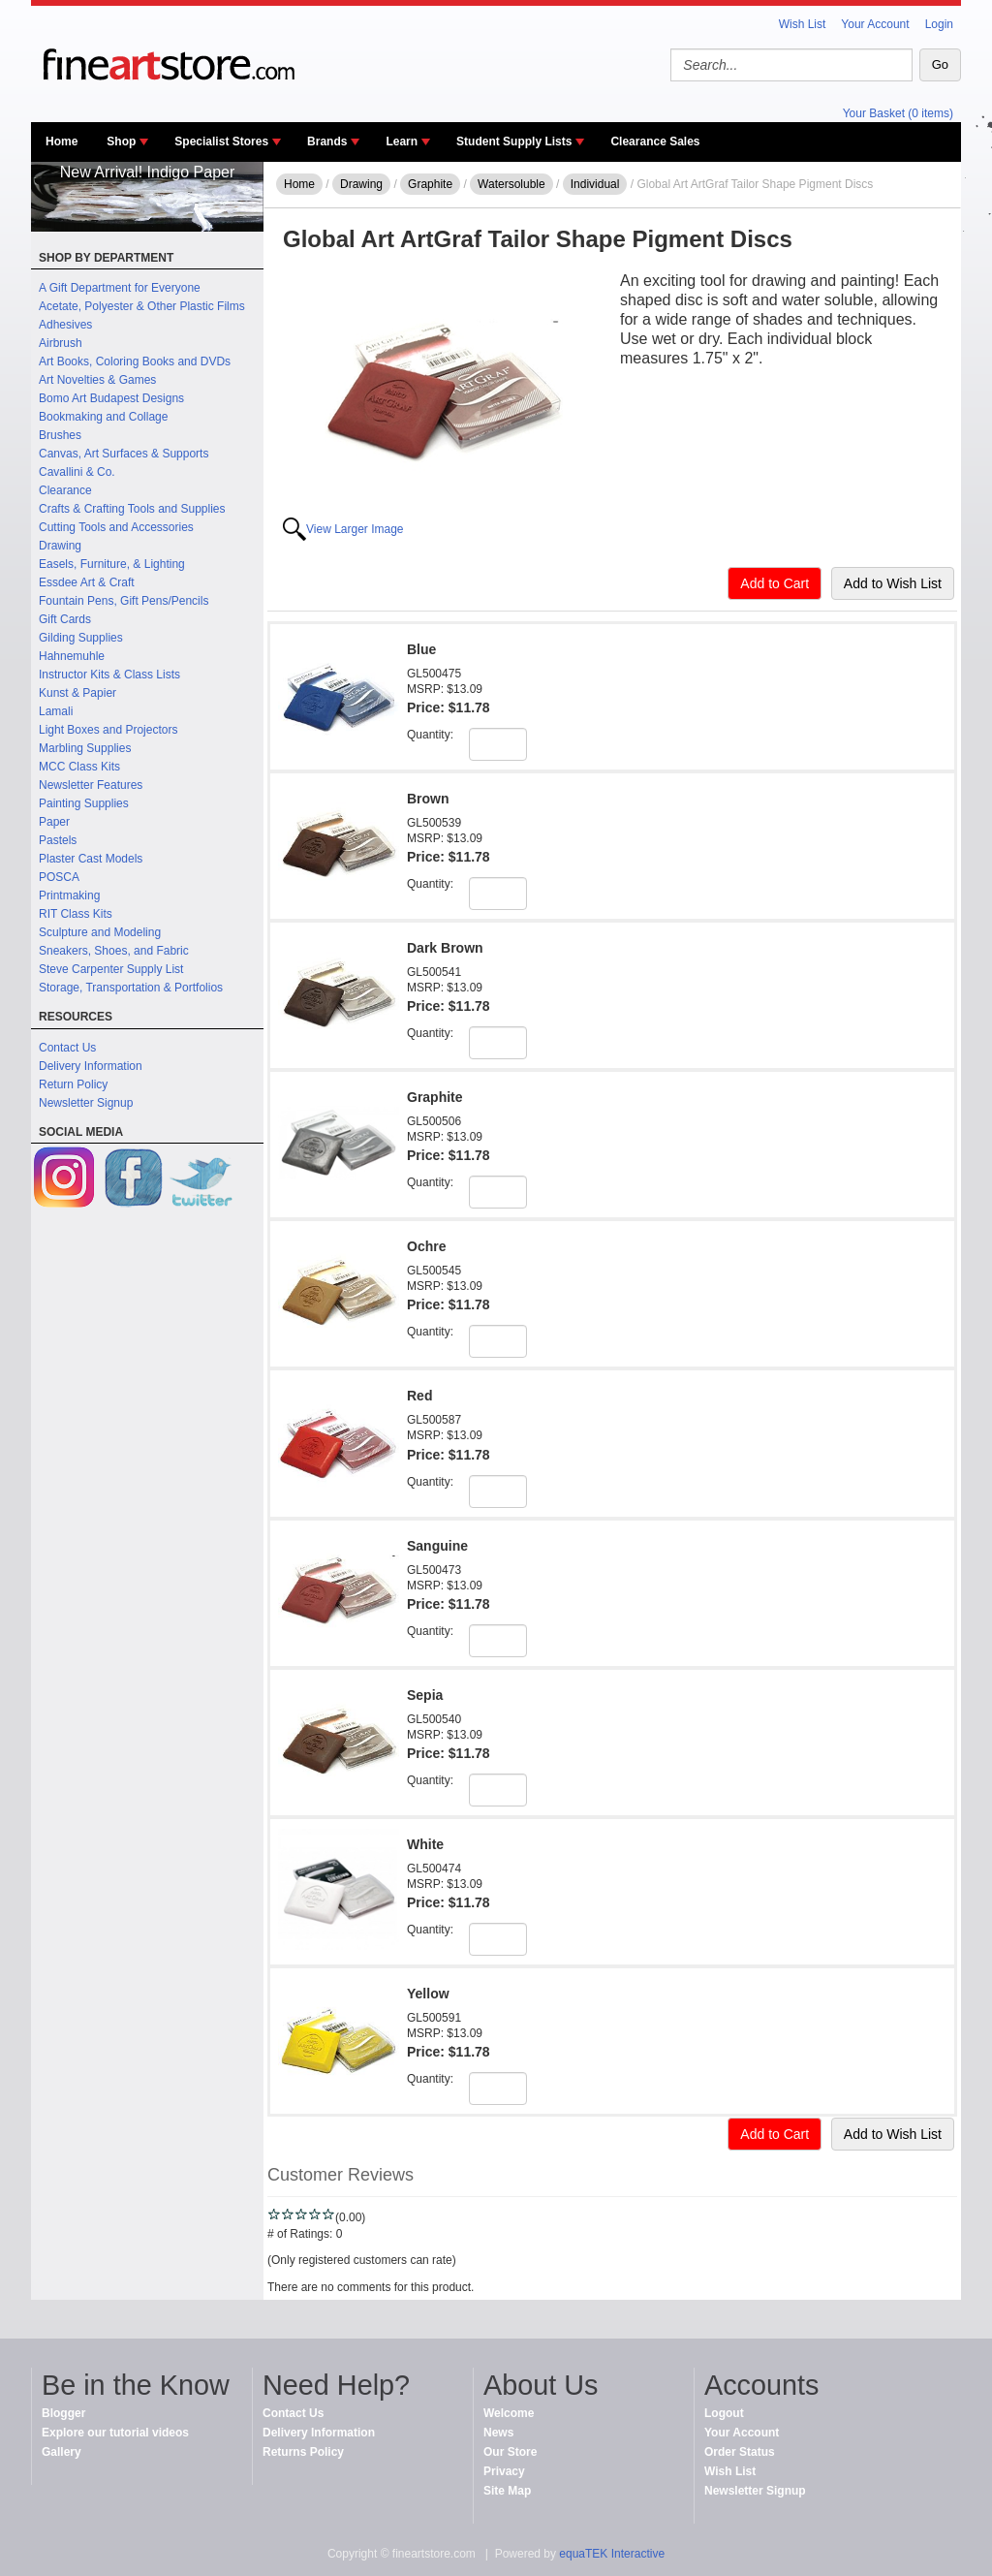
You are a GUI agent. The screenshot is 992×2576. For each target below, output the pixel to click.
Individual (595, 184)
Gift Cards (65, 619)
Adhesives (65, 324)
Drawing (60, 545)
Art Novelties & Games (97, 380)
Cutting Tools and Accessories (116, 527)
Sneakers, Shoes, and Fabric (114, 951)
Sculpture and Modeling (100, 932)
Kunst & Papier (77, 693)
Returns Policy (303, 2452)
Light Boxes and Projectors (108, 730)
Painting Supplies (84, 803)
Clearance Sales (654, 141)
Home (62, 141)
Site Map (507, 2490)
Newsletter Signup (86, 1103)
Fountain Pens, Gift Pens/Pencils (123, 601)
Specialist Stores (221, 141)
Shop (121, 141)
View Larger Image (355, 529)
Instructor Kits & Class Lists (109, 674)
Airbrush (60, 343)
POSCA (59, 877)
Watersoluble (511, 184)
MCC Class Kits (79, 766)
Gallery (61, 2452)
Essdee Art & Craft (87, 582)
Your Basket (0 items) (898, 113)
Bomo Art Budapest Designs (111, 398)
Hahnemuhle (72, 656)
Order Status (739, 2452)
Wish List (802, 24)
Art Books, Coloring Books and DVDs (135, 361)
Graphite (430, 184)
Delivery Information (90, 1066)
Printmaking (69, 895)
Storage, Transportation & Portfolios (131, 987)
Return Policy (73, 1084)
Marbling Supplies (85, 748)
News (498, 2432)
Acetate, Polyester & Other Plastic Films (142, 306)
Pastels (58, 840)
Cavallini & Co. (77, 472)
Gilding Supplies (81, 637)
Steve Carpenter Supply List (111, 969)
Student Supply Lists (514, 141)
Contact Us (67, 1047)
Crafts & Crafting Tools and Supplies (132, 509)
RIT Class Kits (75, 914)
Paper (54, 822)
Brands (327, 141)
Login (939, 24)
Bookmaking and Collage (103, 417)
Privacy (504, 2471)
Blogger (63, 2413)
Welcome (508, 2413)
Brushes (60, 435)
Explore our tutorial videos (115, 2432)
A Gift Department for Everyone (120, 288)
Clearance (65, 490)
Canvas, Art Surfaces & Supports (123, 453)
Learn (402, 141)
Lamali (56, 711)
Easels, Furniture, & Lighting (112, 564)
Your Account (875, 24)
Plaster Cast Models (90, 858)
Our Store (510, 2452)
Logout (724, 2413)
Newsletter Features (90, 785)
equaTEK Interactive (612, 2553)
